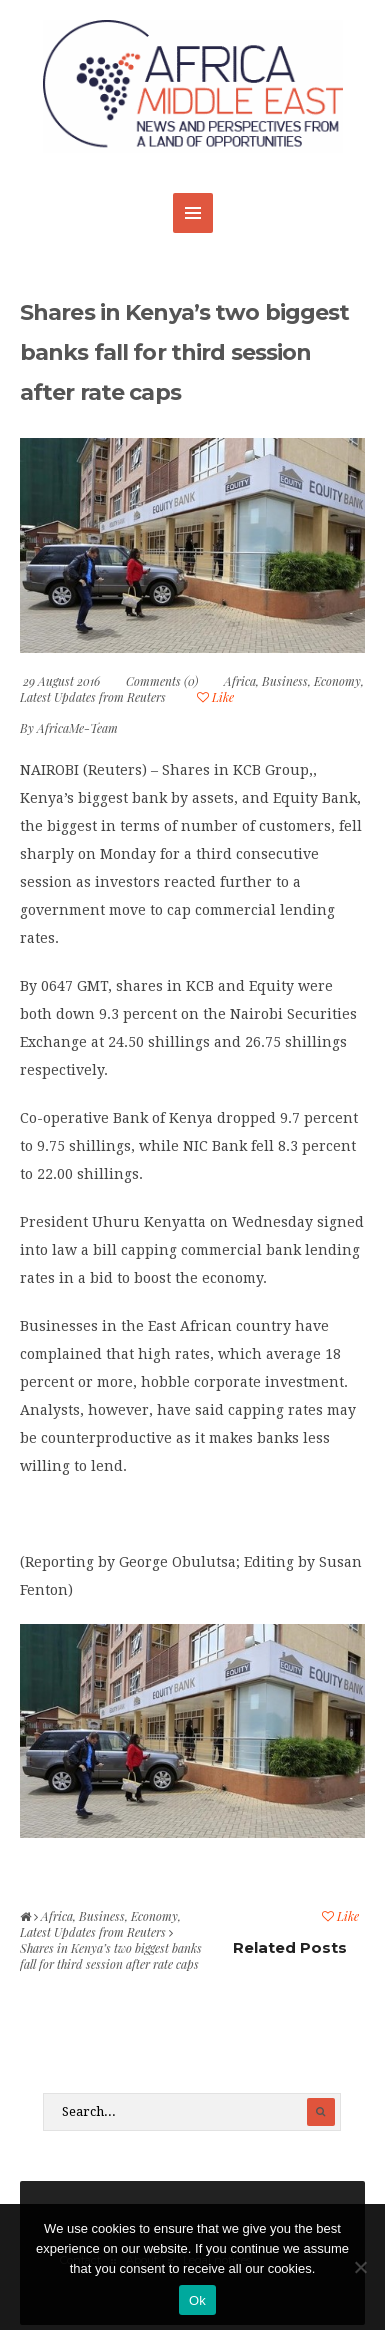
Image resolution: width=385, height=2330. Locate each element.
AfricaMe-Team (77, 728)
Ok (197, 2300)
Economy (337, 681)
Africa (240, 681)
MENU (193, 213)
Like (215, 697)
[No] (360, 2267)
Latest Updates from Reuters (93, 697)
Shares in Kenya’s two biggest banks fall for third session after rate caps (184, 352)
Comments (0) (162, 681)
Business (285, 681)
